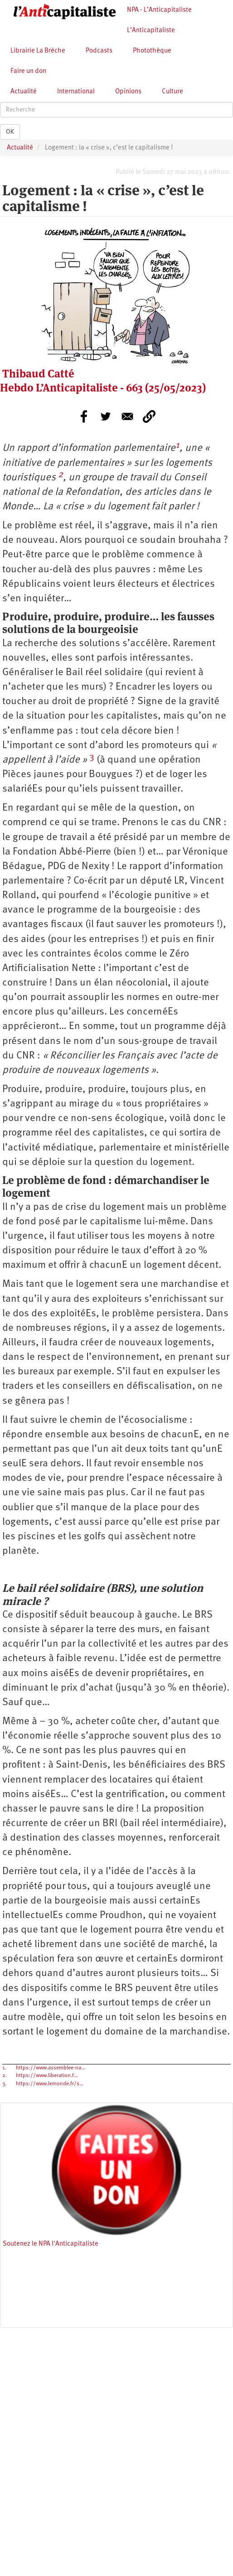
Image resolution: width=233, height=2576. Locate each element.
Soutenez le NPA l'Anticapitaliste (50, 2244)
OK (10, 132)
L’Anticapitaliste (151, 30)
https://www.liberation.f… (47, 2075)
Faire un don (28, 71)
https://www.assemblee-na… (50, 2068)
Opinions (128, 91)
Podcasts (99, 51)
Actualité (23, 91)
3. (4, 2084)
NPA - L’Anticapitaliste (159, 10)
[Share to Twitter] (106, 416)
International (76, 91)
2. (4, 2075)
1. (4, 2068)
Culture (172, 91)
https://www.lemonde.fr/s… (49, 2084)
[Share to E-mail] (127, 416)
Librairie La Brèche (37, 51)
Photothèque (152, 51)
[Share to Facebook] (84, 416)
